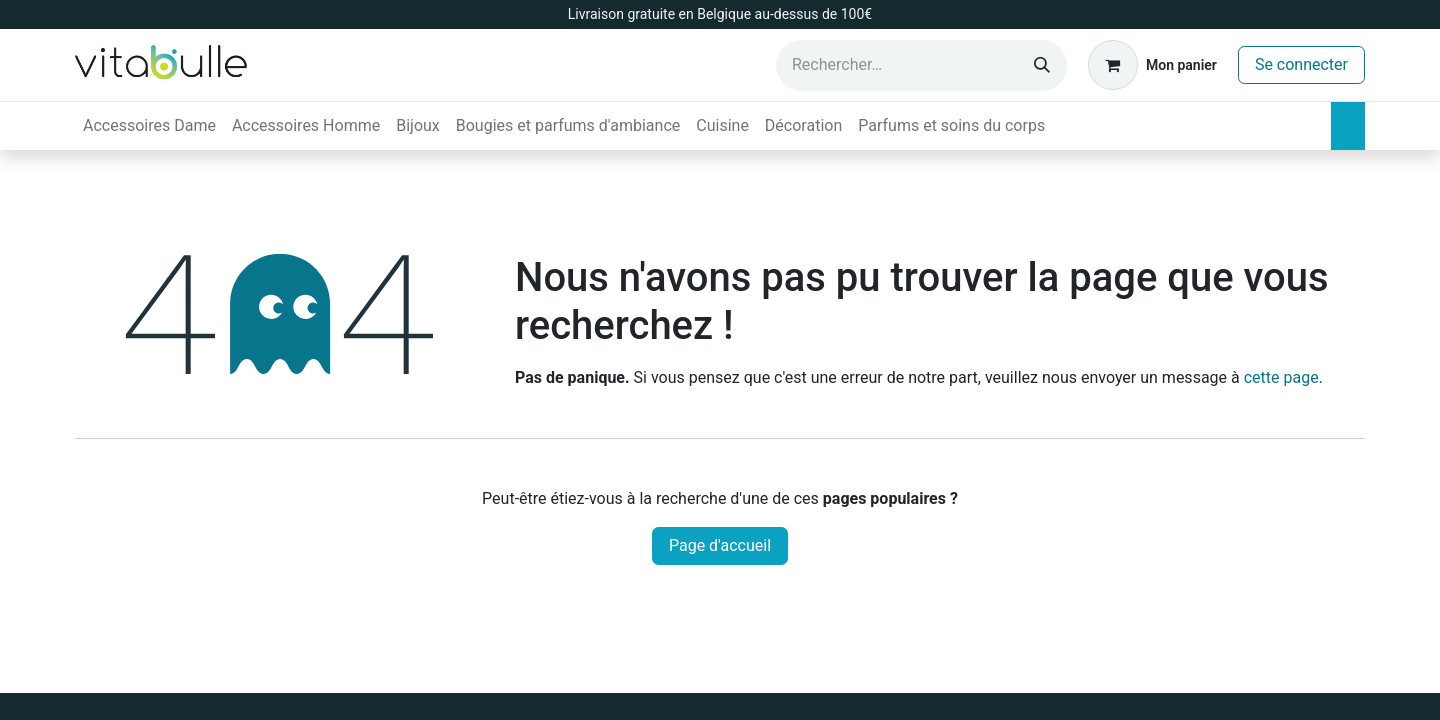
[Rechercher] (1042, 65)
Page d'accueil (720, 545)
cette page (1281, 377)
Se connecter (1301, 64)
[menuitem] (149, 126)
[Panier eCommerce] (1152, 65)
